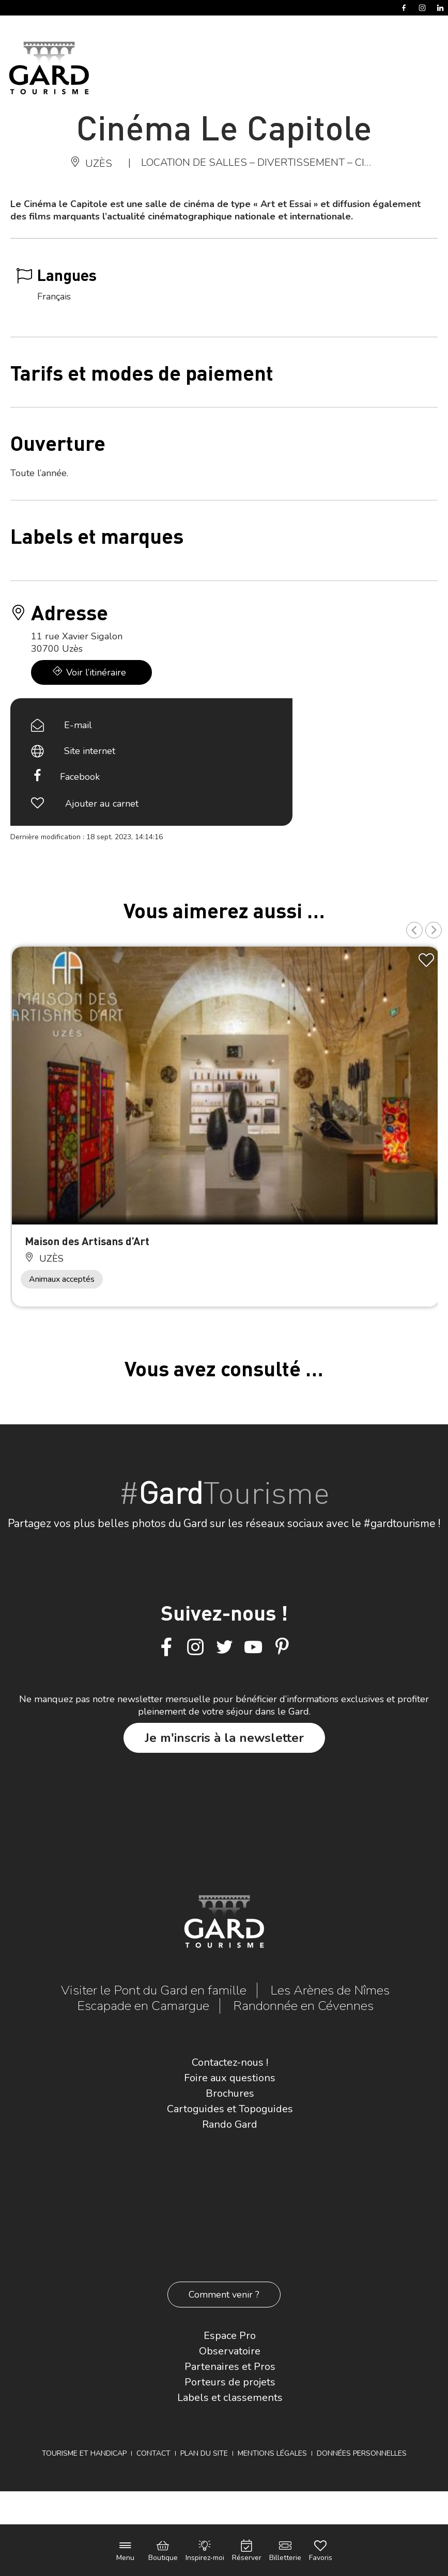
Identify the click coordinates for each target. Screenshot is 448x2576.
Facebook (80, 777)
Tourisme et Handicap (84, 2453)
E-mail (78, 725)
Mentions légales (272, 2453)
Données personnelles (362, 2453)
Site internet (89, 751)
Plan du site (204, 2453)
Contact (153, 2453)
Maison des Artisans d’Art (87, 1241)
